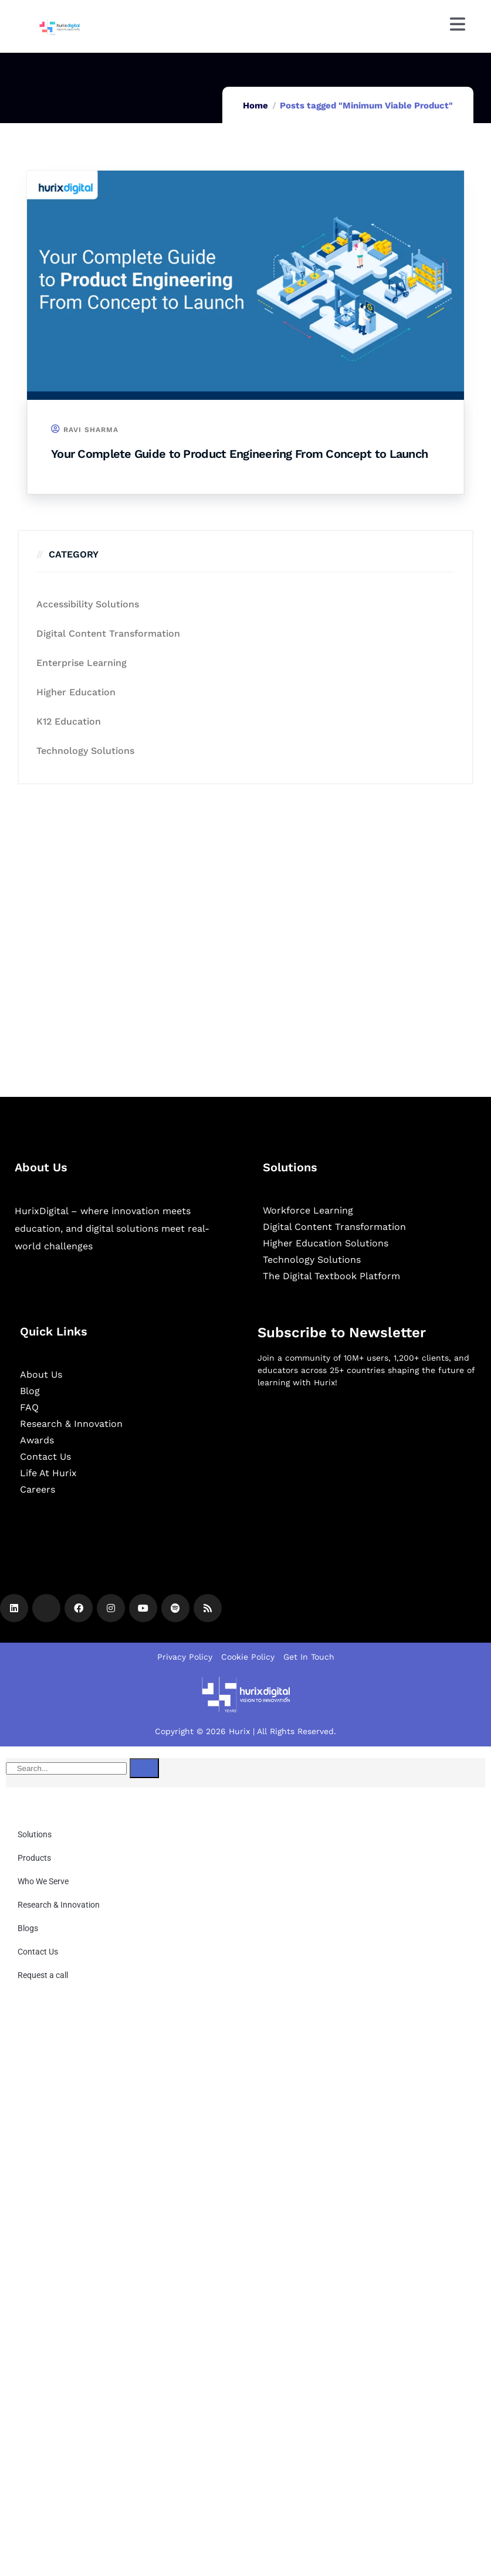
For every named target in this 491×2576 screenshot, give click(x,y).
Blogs (28, 1928)
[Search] (144, 1768)
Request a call (43, 1975)
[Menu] (457, 24)
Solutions (35, 1834)
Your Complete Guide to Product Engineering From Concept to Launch (239, 454)
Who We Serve (43, 1881)
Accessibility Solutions (87, 604)
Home (255, 105)
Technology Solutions (85, 750)
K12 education (68, 721)
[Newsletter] (367, 1459)
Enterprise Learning (81, 662)
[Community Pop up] (245, 2152)
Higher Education (76, 692)
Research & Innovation (59, 1904)
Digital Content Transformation (108, 633)
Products (34, 1858)
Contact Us (38, 1951)
